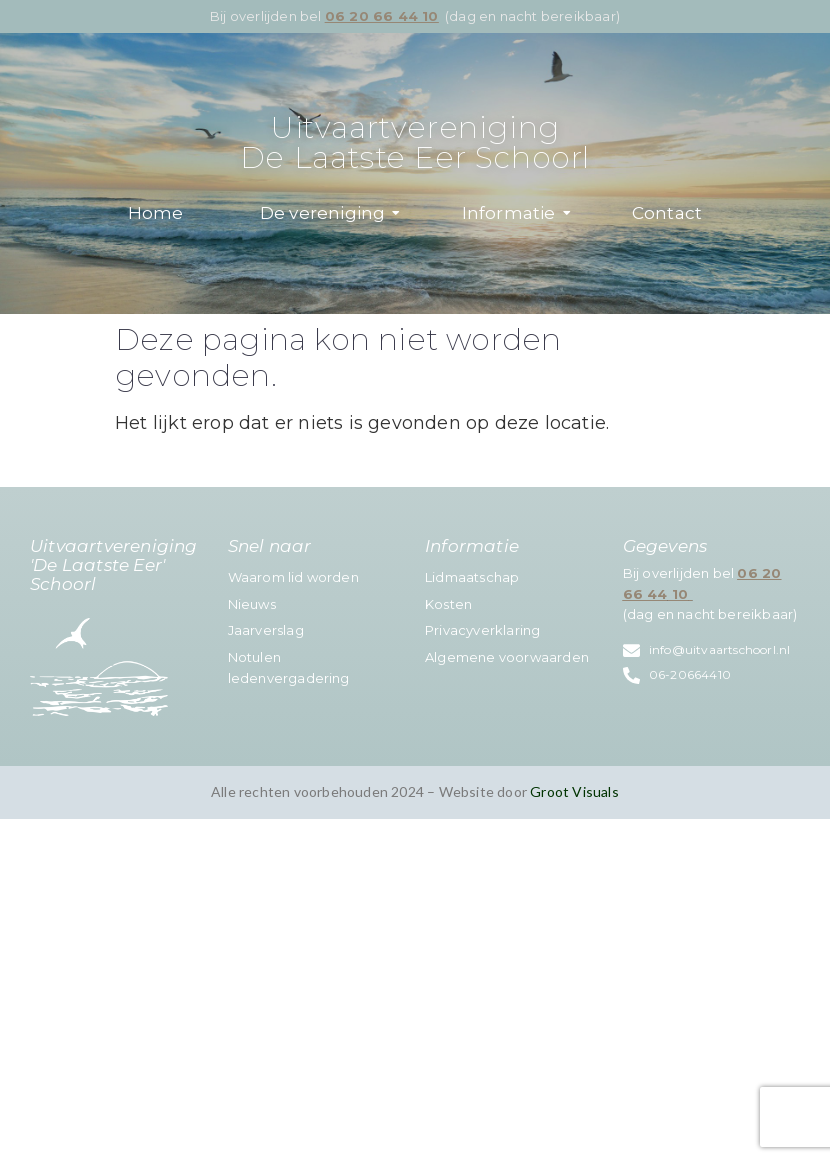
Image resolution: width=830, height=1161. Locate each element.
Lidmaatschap (472, 577)
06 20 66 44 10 (382, 16)
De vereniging (330, 213)
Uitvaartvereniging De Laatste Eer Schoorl (415, 142)
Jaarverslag (266, 630)
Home (156, 213)
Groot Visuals (574, 791)
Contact (667, 213)
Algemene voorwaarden (507, 657)
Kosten (448, 604)
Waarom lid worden (293, 577)
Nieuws (252, 604)
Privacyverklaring (482, 630)
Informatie (516, 213)
